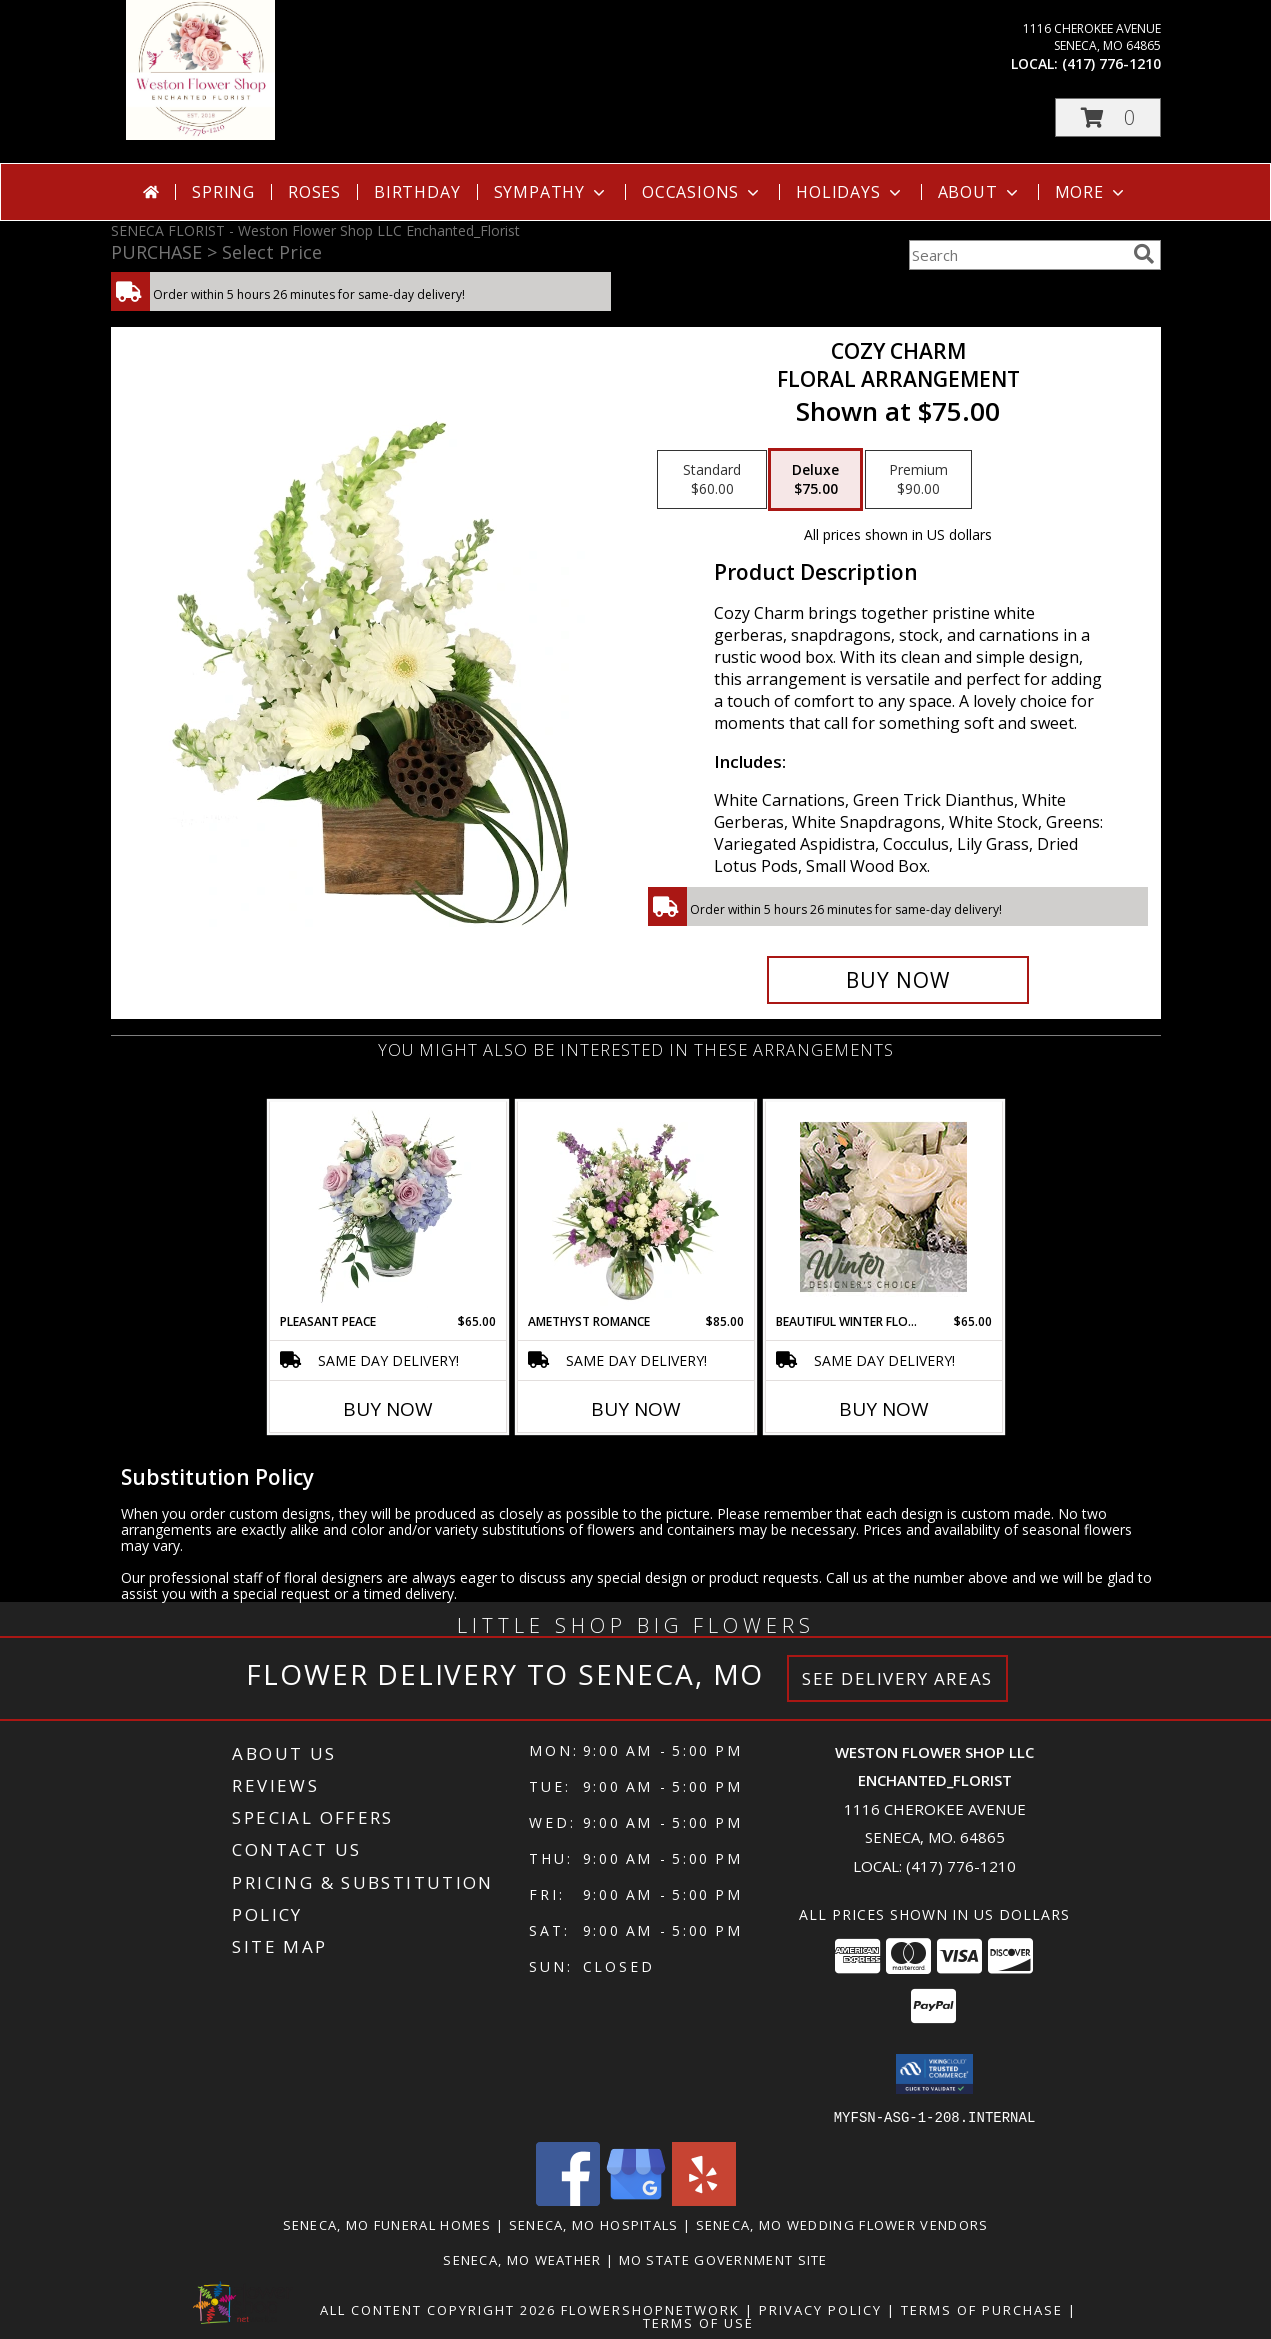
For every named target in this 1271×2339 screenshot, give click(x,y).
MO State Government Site (723, 2259)
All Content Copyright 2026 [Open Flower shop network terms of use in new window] (438, 2309)
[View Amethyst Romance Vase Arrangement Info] (635, 1207)
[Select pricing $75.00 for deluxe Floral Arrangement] (815, 480)
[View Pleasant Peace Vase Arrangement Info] (387, 1207)
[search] (1144, 254)
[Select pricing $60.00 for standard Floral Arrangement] (712, 480)
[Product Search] (1017, 255)
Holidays (850, 192)
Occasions (702, 192)
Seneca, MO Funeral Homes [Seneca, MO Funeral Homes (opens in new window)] (387, 2224)
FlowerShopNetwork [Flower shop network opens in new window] (650, 2309)
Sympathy (551, 192)
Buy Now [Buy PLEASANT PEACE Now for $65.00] (388, 1409)
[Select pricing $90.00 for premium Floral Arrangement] (918, 480)
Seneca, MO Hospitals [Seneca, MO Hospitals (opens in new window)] (594, 2224)
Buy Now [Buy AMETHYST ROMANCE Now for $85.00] (636, 1409)
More (1091, 192)
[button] (1108, 117)
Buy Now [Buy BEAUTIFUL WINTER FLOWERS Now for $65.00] (884, 1409)
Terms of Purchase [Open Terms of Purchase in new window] (982, 2309)
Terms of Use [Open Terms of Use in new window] (698, 2322)
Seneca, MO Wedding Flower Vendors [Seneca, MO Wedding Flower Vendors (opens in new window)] (842, 2224)
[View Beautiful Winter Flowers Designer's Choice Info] (883, 1207)
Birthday (417, 192)
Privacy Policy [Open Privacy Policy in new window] (820, 2309)
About (980, 192)
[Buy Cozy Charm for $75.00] (898, 980)
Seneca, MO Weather (522, 2259)
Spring (223, 192)
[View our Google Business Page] (636, 2199)
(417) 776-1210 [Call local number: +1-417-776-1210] (1111, 63)
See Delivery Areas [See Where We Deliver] (897, 1678)
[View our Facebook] (568, 2199)
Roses (314, 192)
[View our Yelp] (704, 2199)
